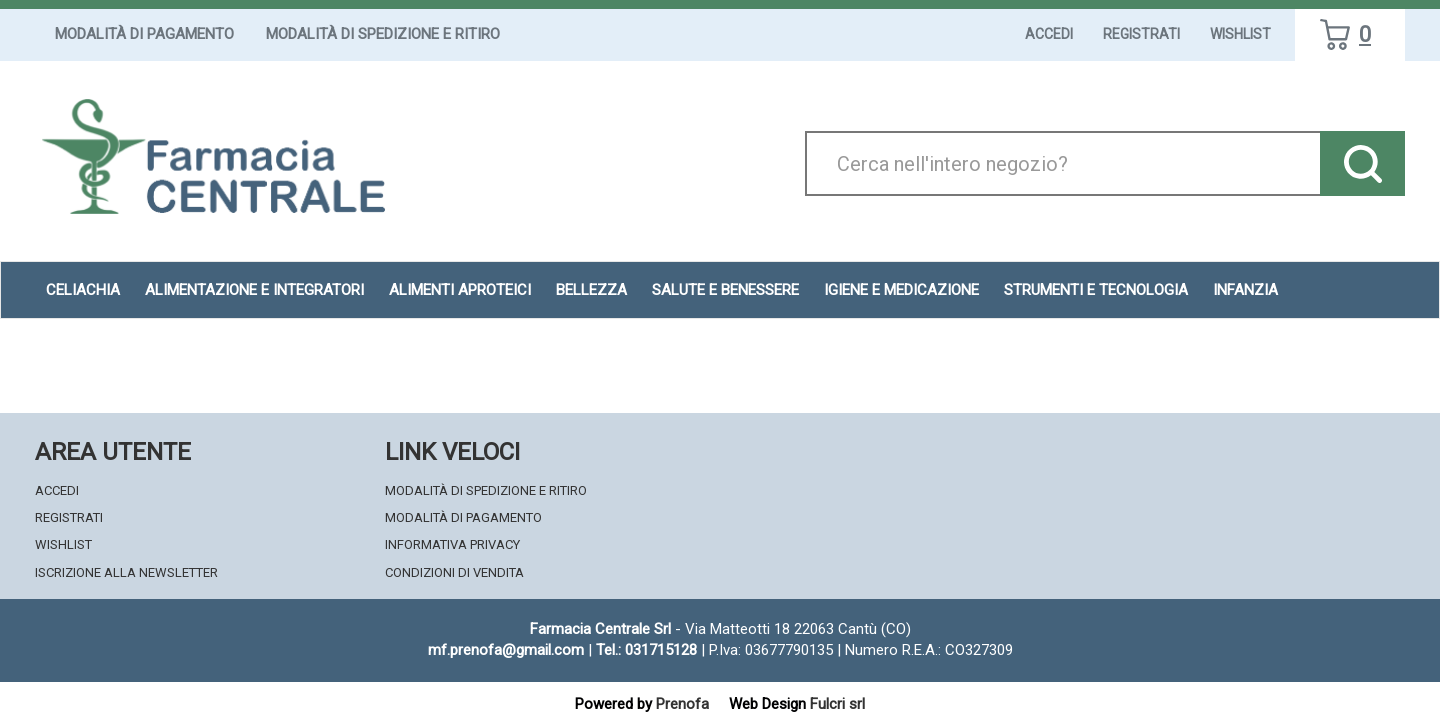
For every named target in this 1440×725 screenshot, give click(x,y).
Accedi (1049, 34)
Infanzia (1245, 290)
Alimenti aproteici (460, 290)
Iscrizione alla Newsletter (126, 572)
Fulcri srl (837, 704)
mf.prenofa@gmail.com (506, 650)
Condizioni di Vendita (454, 572)
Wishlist (1240, 34)
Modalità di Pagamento (144, 34)
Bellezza (591, 290)
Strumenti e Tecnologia (1096, 290)
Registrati (1141, 34)
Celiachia (83, 290)
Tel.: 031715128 (646, 650)
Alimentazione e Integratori (254, 290)
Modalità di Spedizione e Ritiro (383, 34)
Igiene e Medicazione (901, 290)
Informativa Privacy (452, 544)
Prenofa (682, 704)
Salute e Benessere (725, 290)
